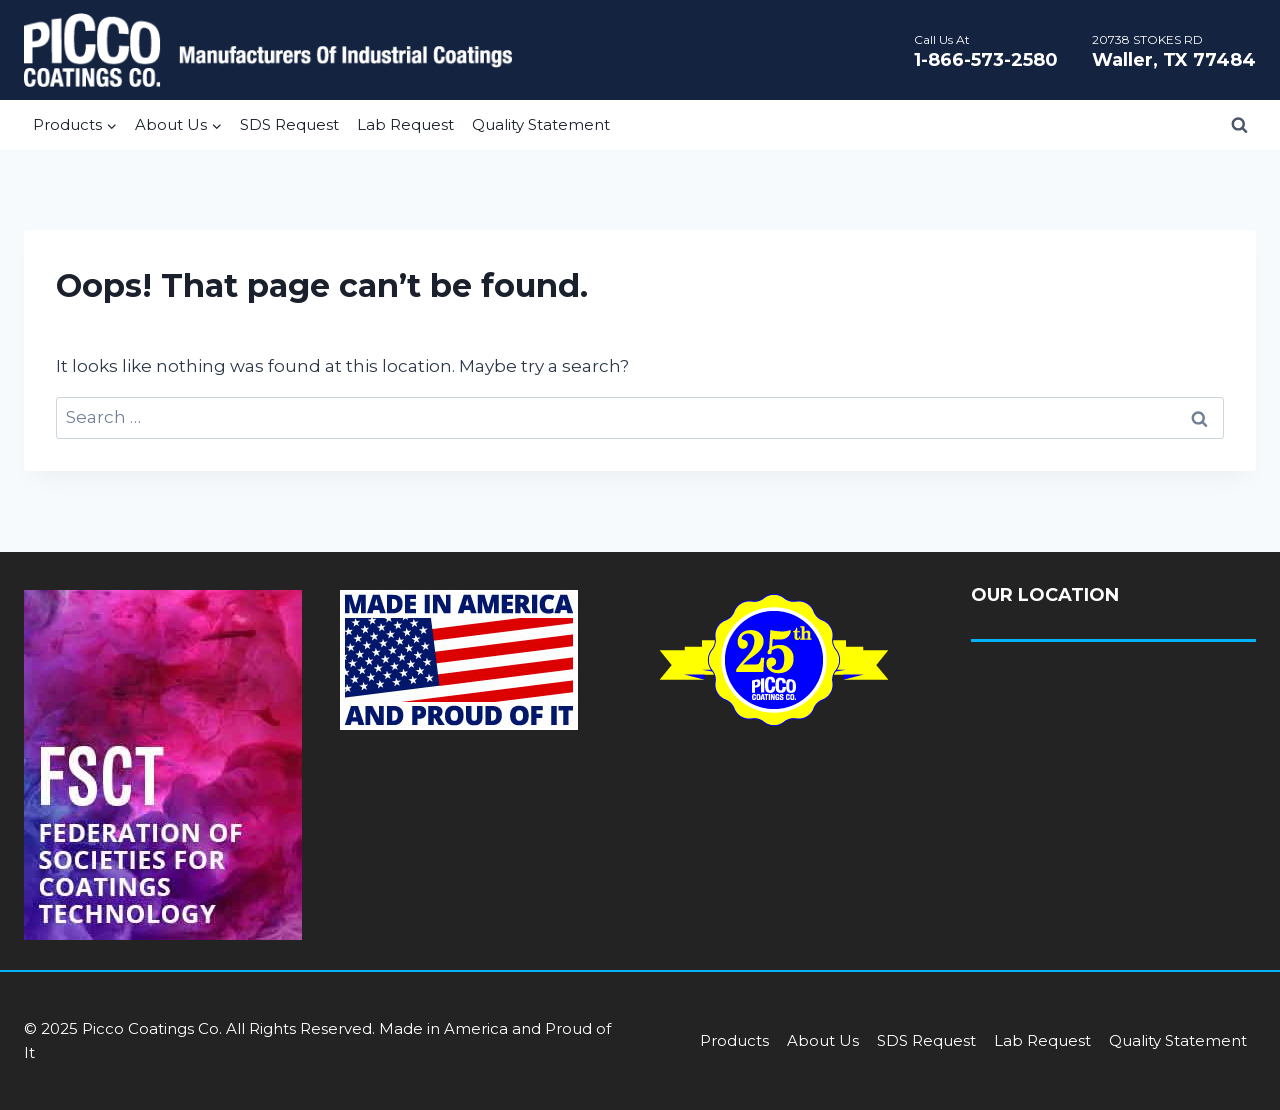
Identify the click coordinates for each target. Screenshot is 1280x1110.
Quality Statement (541, 124)
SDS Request (289, 124)
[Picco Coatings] (268, 49)
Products (734, 1040)
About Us (823, 1040)
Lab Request (405, 124)
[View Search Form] (1239, 125)
